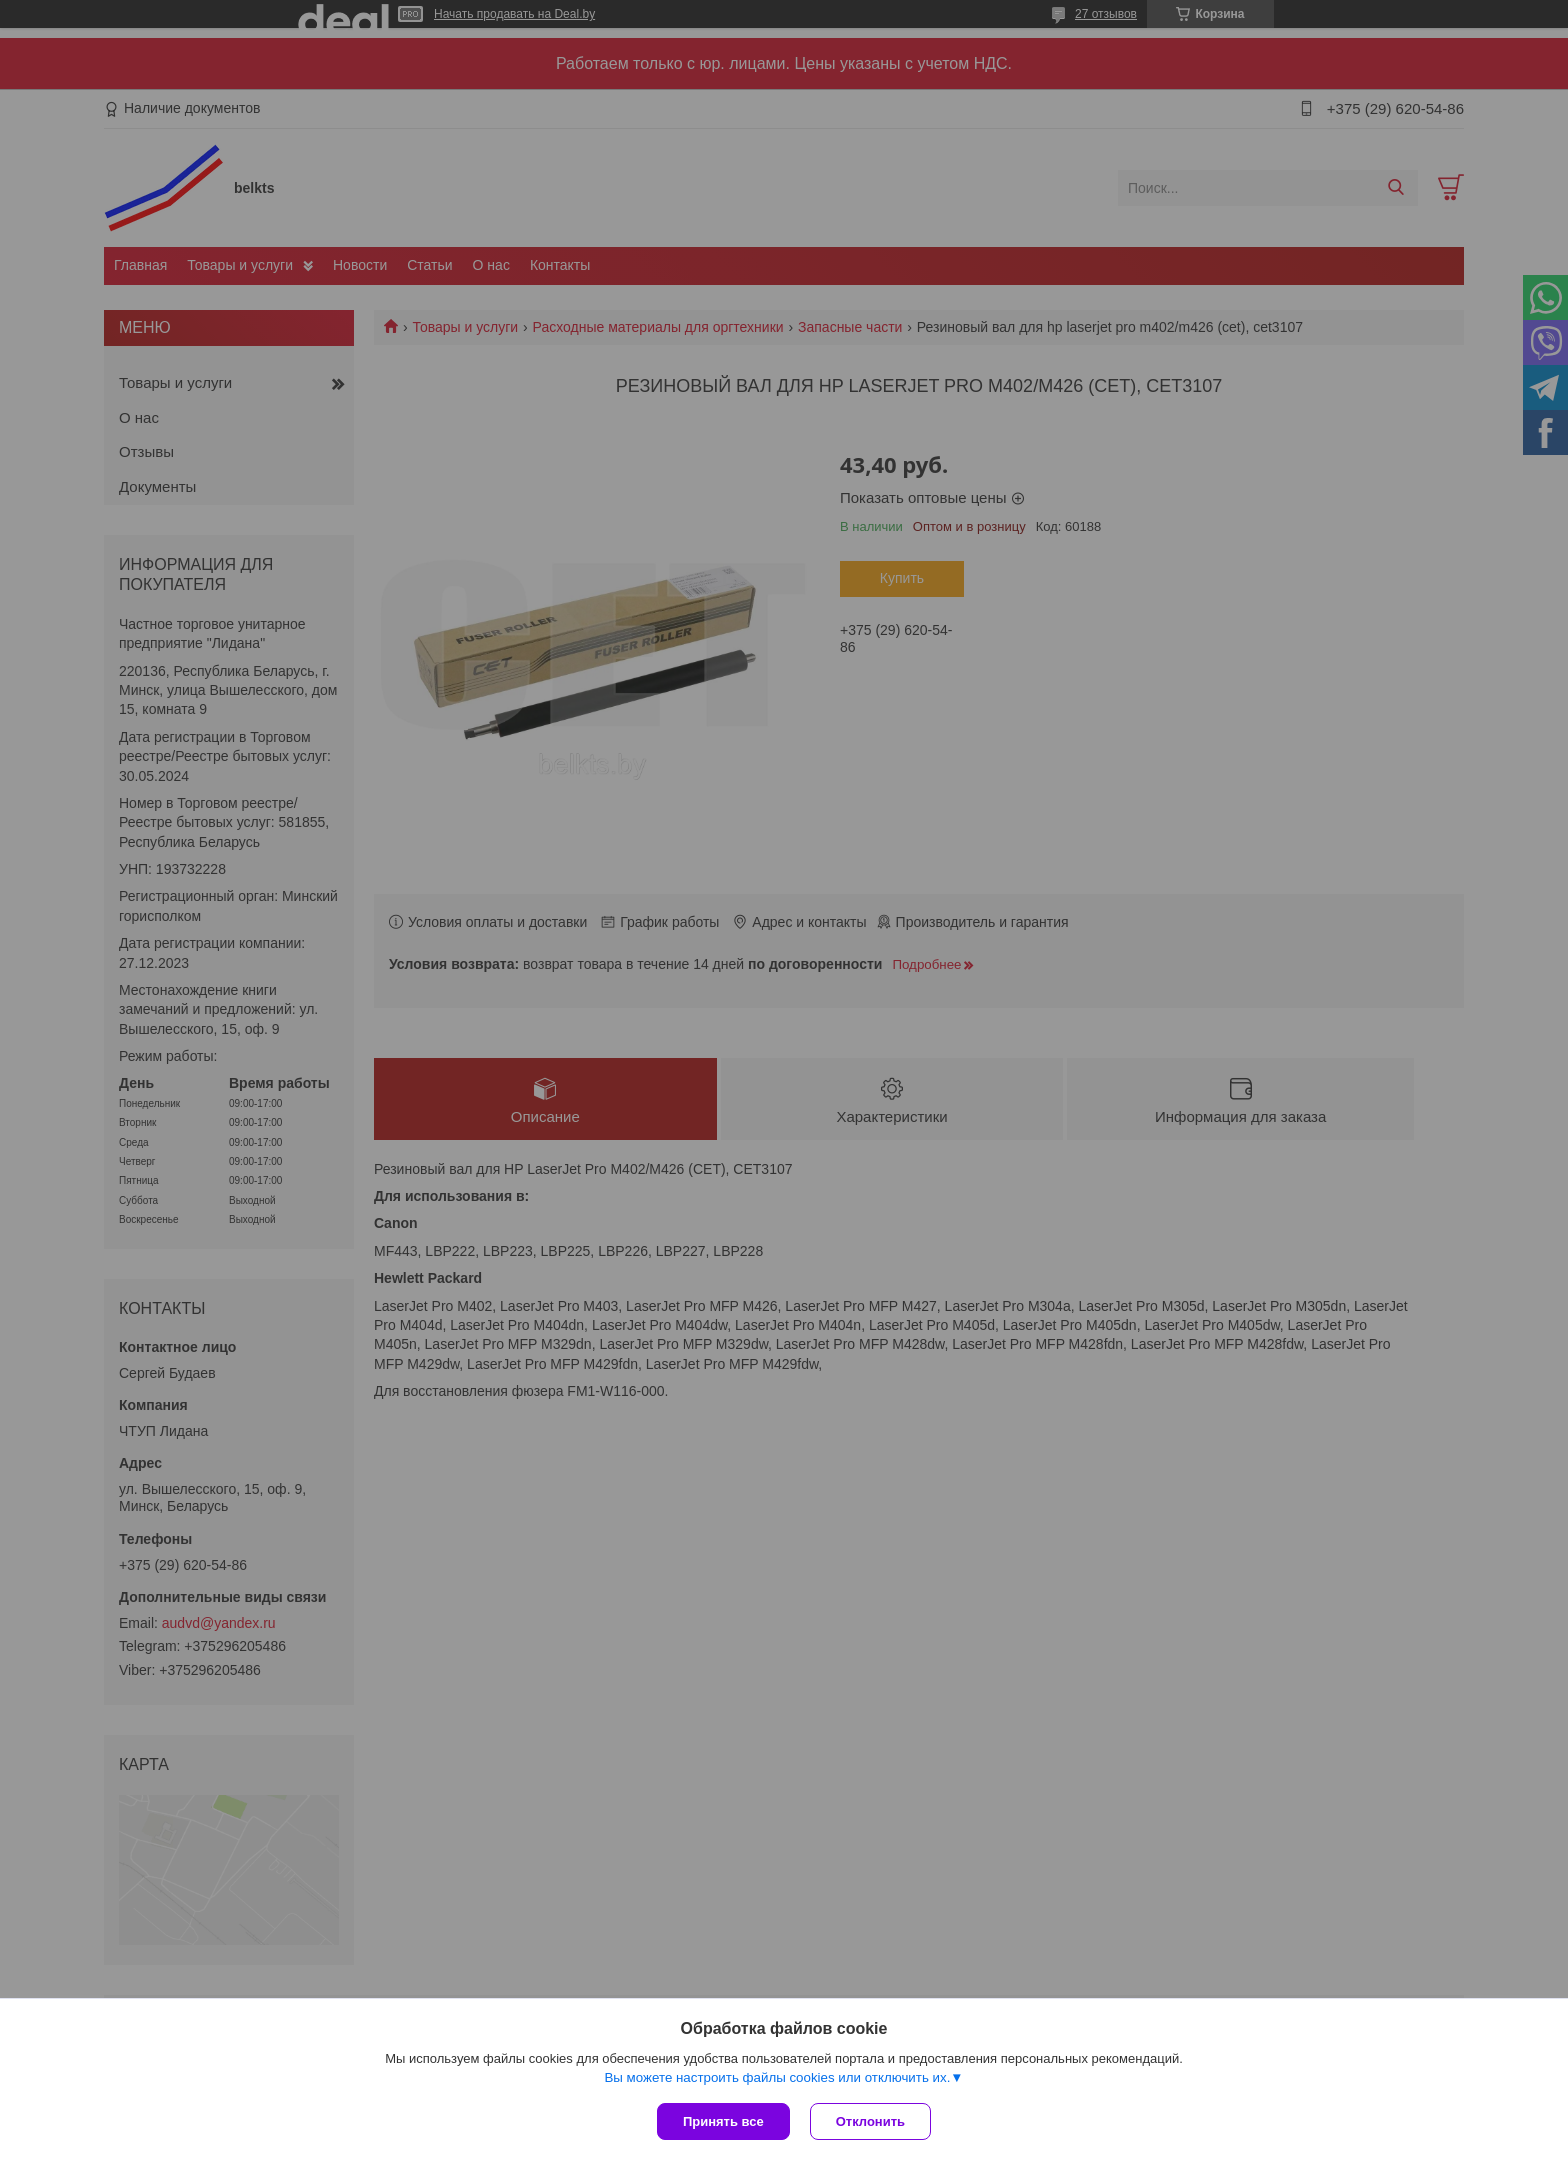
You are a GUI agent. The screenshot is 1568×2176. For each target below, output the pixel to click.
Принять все (723, 2121)
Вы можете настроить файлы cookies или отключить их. (777, 2077)
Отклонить (870, 2121)
